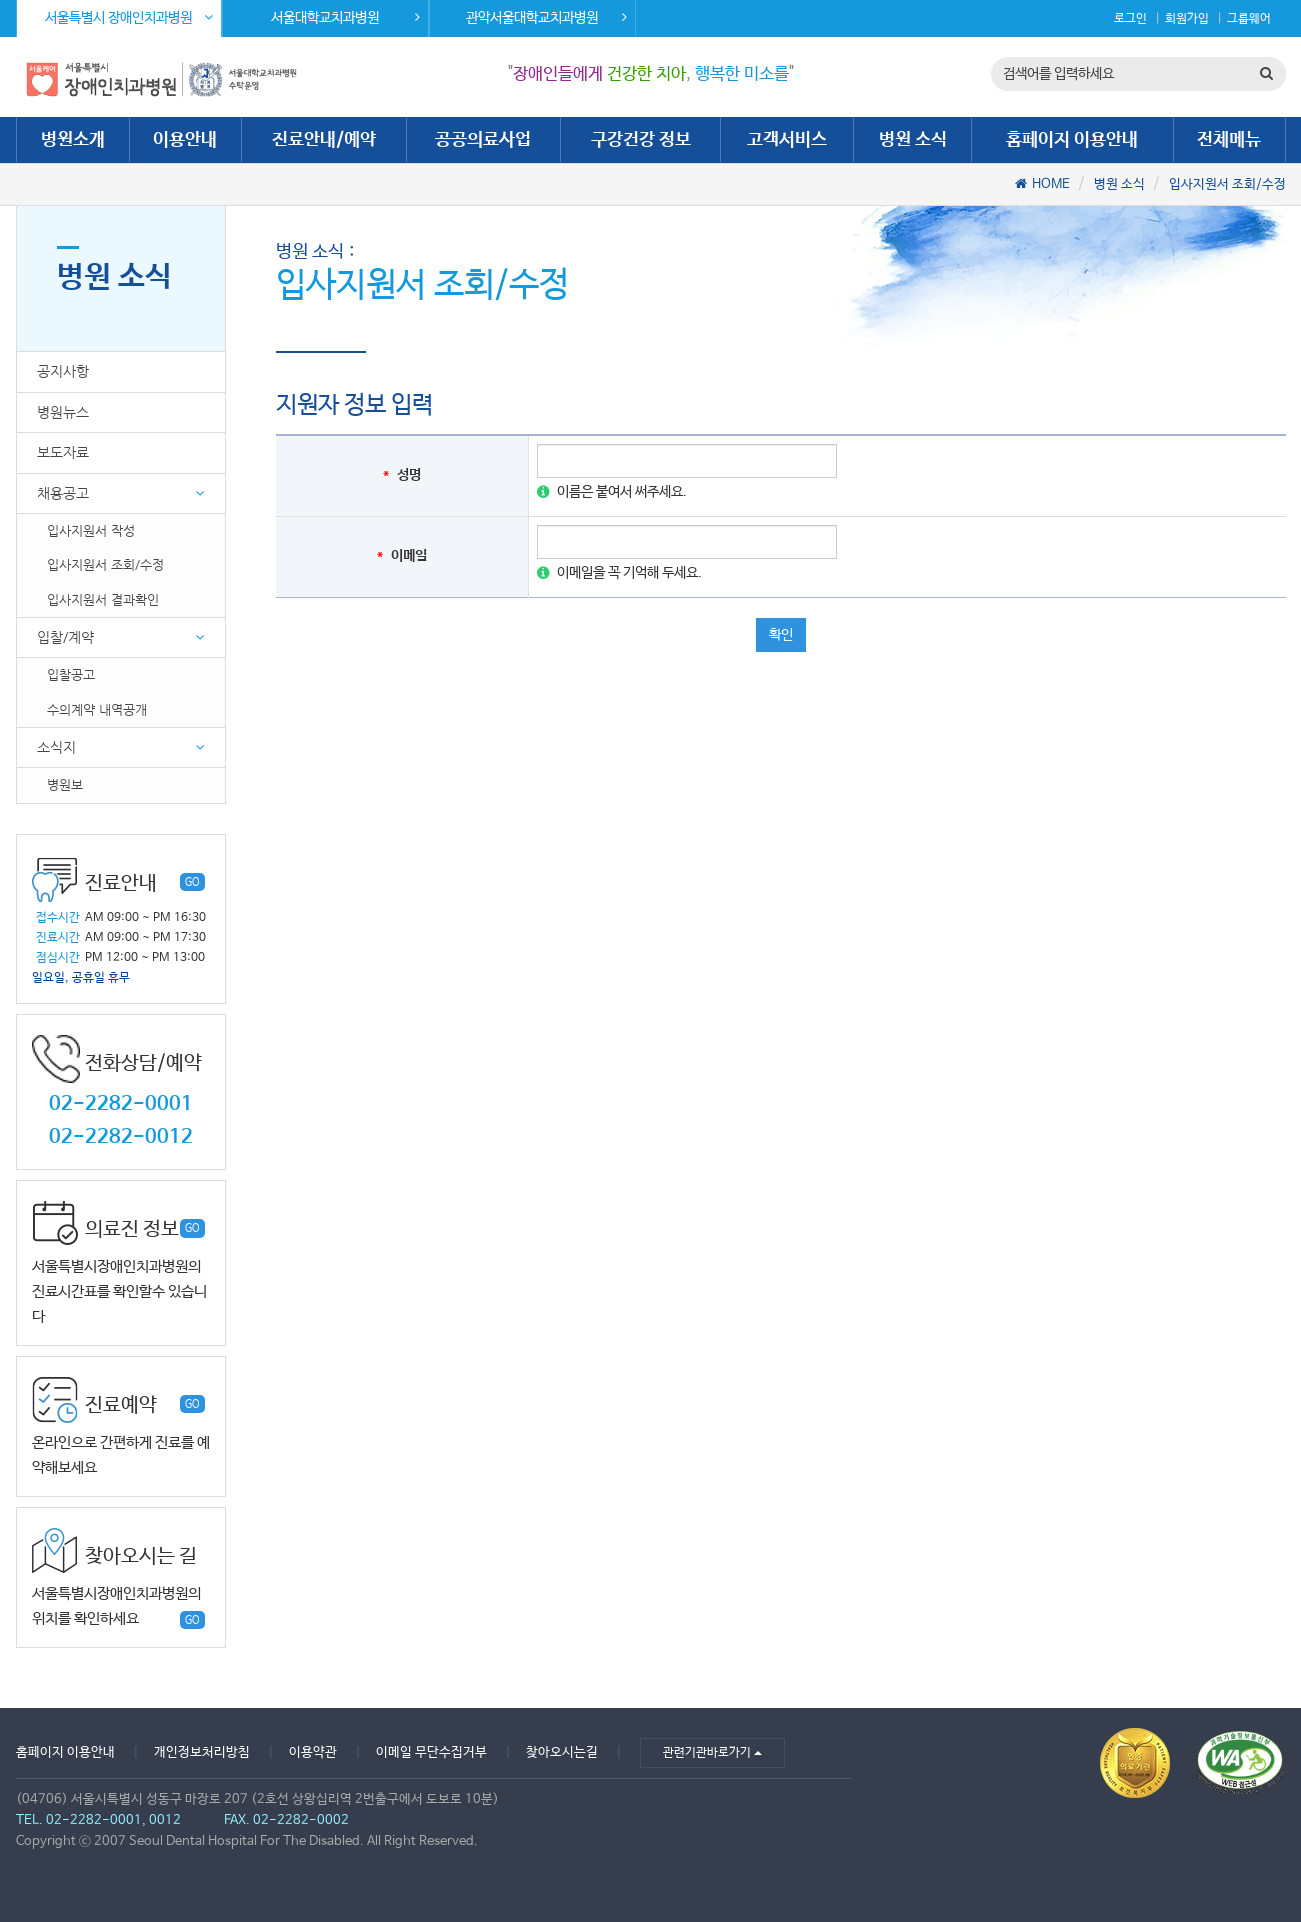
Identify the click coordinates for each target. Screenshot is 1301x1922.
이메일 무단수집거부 (431, 1752)
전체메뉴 (1229, 140)
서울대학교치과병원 (345, 18)
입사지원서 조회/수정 (1227, 184)
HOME (1051, 184)
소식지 (56, 747)
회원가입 (1187, 19)
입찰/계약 (65, 637)
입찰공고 (71, 674)
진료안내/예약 (324, 140)
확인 (781, 635)
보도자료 (63, 452)
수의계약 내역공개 (97, 709)
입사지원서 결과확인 (103, 599)
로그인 (1130, 19)
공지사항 (63, 371)
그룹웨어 (1249, 19)
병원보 (65, 784)
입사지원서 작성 (91, 530)
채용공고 (63, 493)
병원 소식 (913, 140)
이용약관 (313, 1752)
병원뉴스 (63, 412)
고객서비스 (787, 140)
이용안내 (185, 140)
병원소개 (73, 140)
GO (192, 882)
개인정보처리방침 (202, 1752)
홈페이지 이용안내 (1072, 140)
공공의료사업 (483, 140)
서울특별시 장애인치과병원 (129, 18)
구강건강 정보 (641, 140)
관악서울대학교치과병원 (546, 18)
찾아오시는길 (562, 1752)
